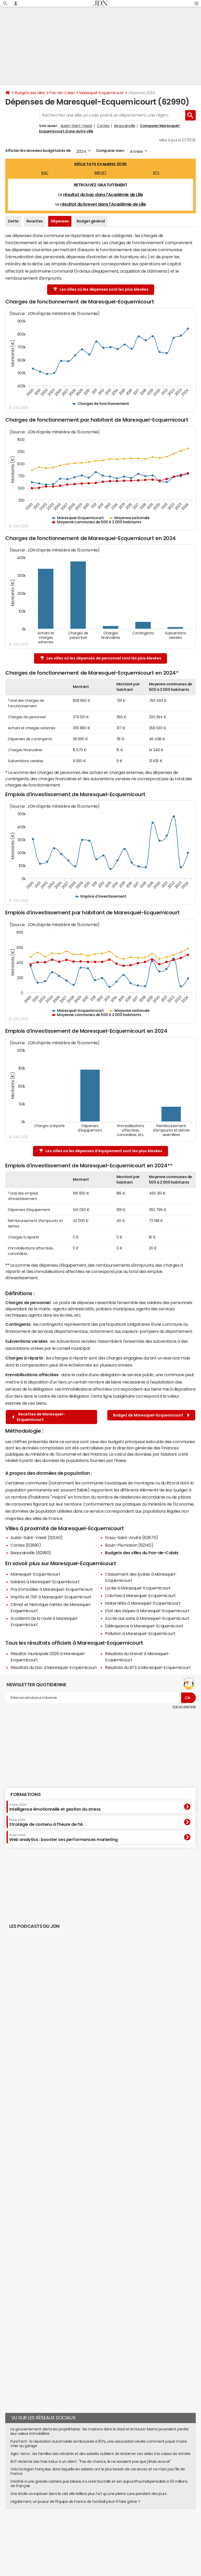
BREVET (100, 173)
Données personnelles (144, 2532)
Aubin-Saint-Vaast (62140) (36, 1537)
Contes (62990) (25, 1545)
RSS (66, 2537)
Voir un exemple (184, 1706)
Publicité (81, 2532)
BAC (44, 173)
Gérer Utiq (27, 2537)
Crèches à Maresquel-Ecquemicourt (140, 1595)
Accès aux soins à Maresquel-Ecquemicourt (147, 1618)
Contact (96, 2532)
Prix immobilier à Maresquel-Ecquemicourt (51, 1589)
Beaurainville (124, 126)
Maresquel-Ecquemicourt (101, 93)
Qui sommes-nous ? (20, 2532)
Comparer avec (109, 150)
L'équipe (45, 2532)
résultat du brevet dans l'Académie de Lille (103, 204)
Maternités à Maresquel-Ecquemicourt (142, 1603)
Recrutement (115, 2532)
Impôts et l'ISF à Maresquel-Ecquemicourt (51, 1597)
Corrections (81, 2537)
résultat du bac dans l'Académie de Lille (103, 194)
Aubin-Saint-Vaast (76, 126)
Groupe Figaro (131, 2537)
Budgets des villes (30, 93)
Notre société (62, 2532)
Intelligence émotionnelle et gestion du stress (55, 1807)
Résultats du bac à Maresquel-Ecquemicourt (53, 1667)
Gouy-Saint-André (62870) (131, 1537)
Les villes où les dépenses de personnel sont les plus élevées (100, 658)
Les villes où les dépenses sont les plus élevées (100, 289)
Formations (25, 1794)
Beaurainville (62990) (30, 1553)
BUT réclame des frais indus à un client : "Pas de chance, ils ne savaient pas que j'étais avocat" (90, 2461)
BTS (156, 173)
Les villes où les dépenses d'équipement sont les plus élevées (100, 1151)
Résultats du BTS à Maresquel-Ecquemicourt (148, 1667)
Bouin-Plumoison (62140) (129, 1545)
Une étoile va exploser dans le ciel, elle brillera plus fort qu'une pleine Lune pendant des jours (88, 2493)
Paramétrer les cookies (179, 2532)
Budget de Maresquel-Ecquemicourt (151, 1415)
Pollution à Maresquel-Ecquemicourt (140, 1633)
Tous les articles (48, 2537)
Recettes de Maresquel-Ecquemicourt (38, 1416)
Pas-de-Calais (62, 93)
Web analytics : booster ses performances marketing (63, 1837)
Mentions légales (104, 2537)
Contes (103, 126)
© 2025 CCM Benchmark (163, 2537)
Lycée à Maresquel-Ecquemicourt (138, 1588)
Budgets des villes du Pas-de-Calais (141, 1553)
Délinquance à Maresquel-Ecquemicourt (144, 1626)
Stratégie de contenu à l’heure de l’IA (46, 1822)
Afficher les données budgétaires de (38, 150)
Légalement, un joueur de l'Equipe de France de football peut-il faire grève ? (75, 2501)
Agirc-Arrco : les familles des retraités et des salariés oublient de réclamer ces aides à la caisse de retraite (100, 2453)
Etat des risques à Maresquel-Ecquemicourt (147, 1611)
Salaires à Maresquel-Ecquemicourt (45, 1582)
